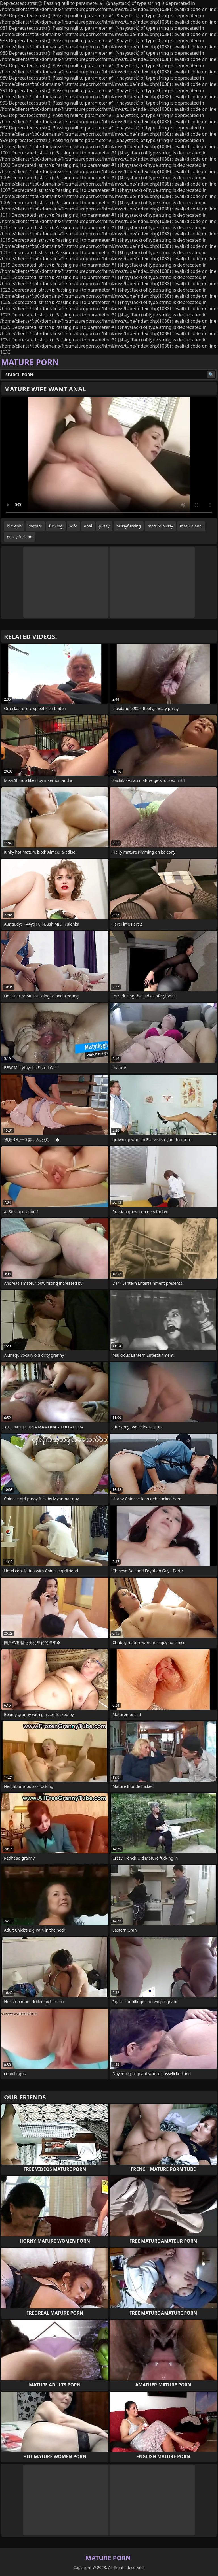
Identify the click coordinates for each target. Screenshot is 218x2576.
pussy (104, 526)
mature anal (191, 526)
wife (73, 526)
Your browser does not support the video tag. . (109, 457)
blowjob (14, 526)
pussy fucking (19, 536)
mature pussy (160, 526)
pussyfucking (128, 526)
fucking (56, 526)
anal (88, 526)
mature (35, 526)
